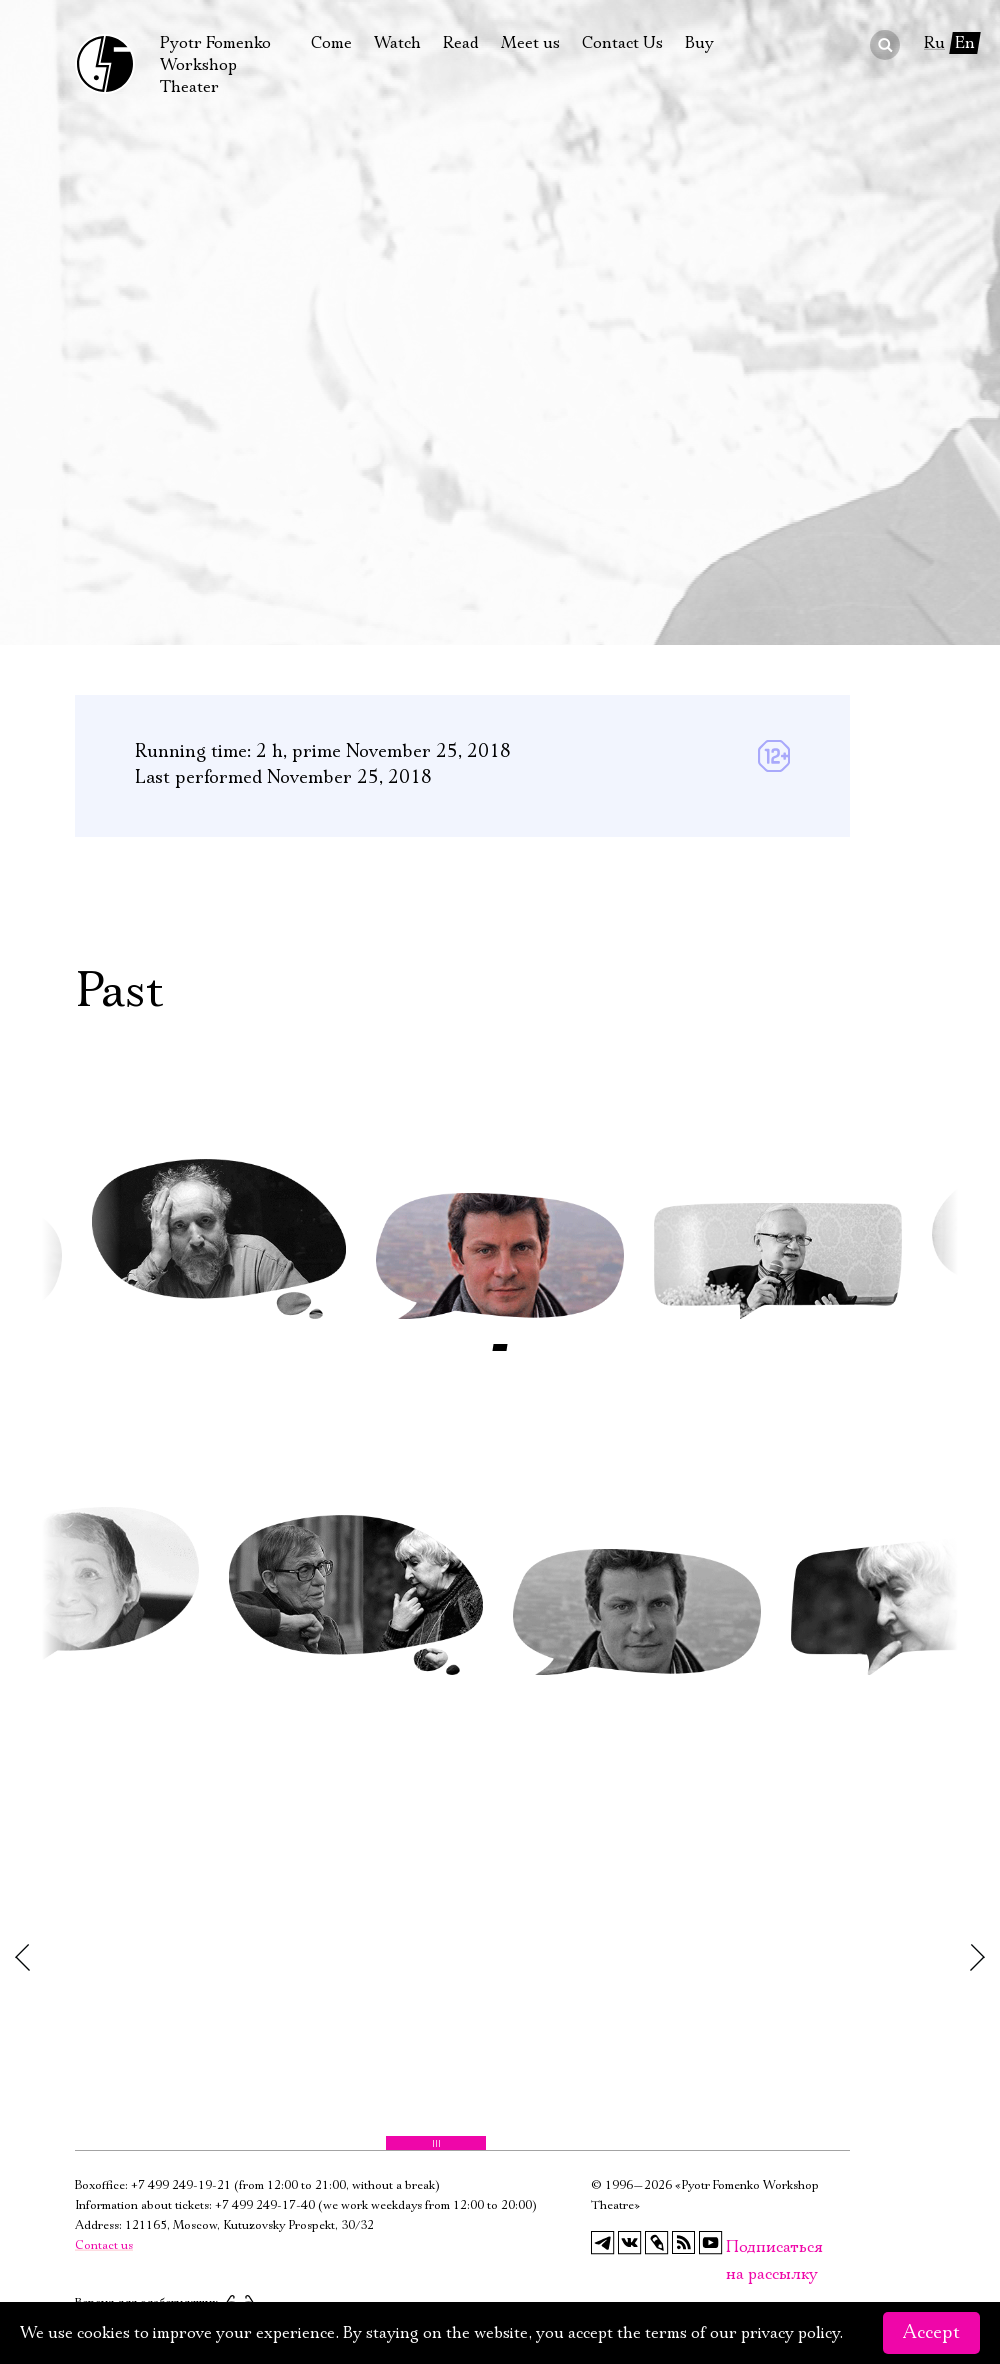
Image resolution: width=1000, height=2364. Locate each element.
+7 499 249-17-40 (265, 2205)
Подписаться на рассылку (738, 2247)
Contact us (104, 2245)
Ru (934, 43)
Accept (931, 2333)
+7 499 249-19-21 (181, 2185)
